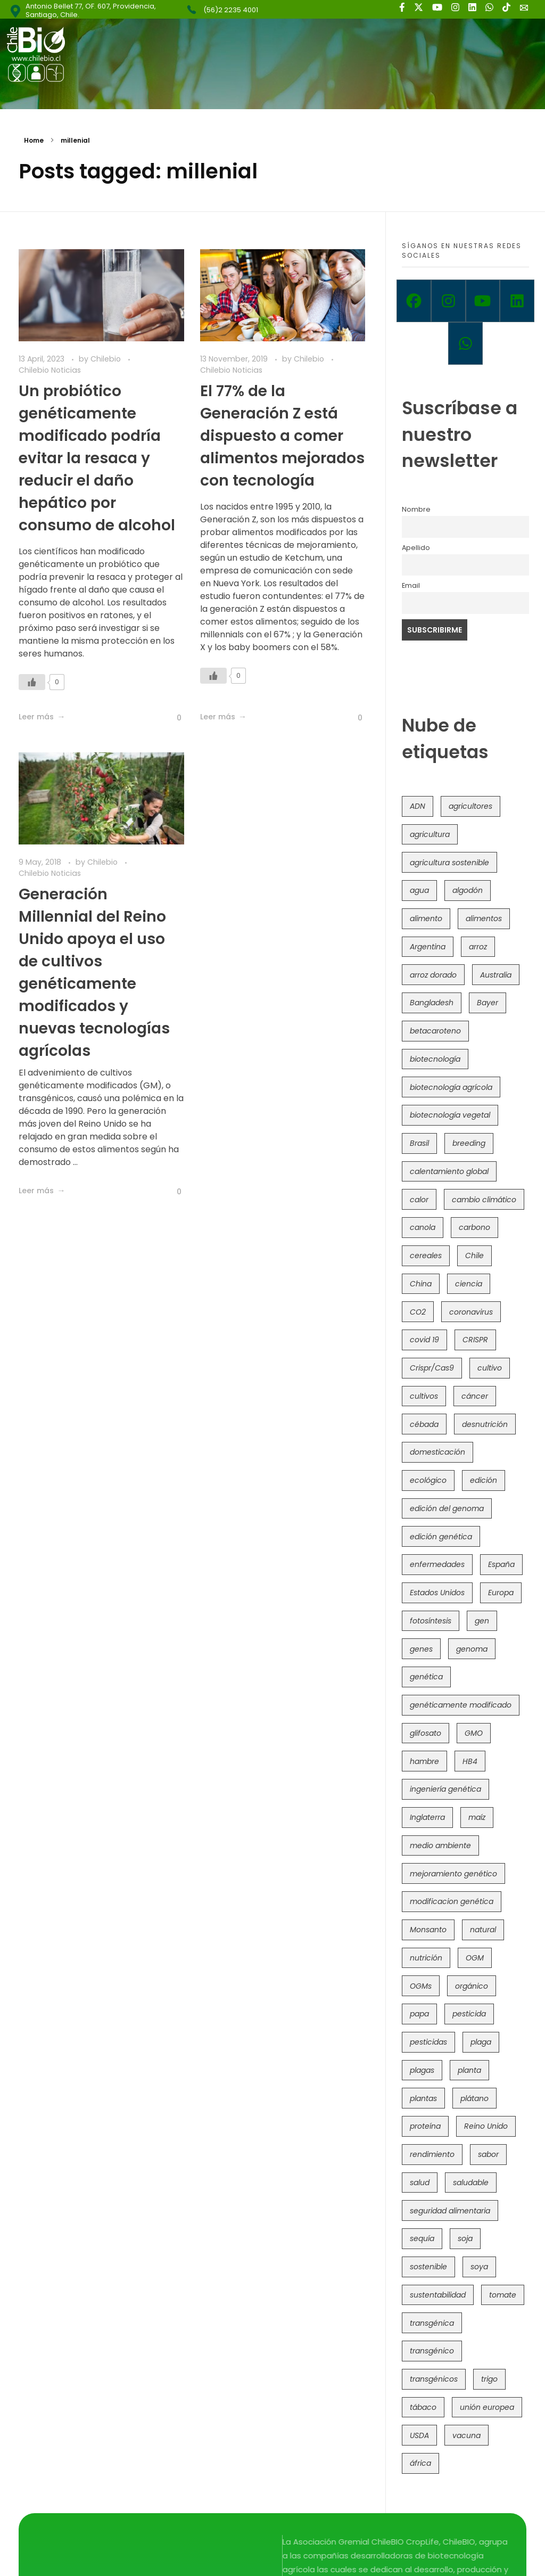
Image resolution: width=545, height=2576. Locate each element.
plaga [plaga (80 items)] (480, 2042)
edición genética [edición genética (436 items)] (441, 1536)
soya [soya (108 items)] (479, 2266)
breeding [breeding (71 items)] (468, 1143)
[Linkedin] (517, 301)
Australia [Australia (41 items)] (495, 975)
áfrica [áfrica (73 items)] (420, 2463)
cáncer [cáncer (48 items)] (474, 1396)
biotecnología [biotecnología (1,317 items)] (435, 1059)
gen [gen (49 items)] (482, 1620)
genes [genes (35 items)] (421, 1649)
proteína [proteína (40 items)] (425, 2126)
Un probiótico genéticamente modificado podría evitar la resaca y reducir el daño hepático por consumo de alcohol (97, 458)
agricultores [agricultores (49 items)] (470, 806)
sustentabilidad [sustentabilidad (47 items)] (438, 2295)
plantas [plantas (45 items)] (423, 2098)
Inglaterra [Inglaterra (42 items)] (427, 1817)
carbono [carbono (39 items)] (474, 1227)
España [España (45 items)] (501, 1564)
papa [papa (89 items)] (419, 2013)
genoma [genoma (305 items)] (472, 1649)
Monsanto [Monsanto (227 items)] (428, 1929)
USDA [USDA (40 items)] (419, 2435)
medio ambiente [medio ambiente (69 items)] (440, 1845)
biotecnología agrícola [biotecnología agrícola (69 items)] (451, 1087)
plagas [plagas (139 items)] (422, 2070)
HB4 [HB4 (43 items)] (470, 1761)
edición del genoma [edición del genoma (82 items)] (447, 1508)
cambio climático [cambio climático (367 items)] (484, 1199)
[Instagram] (448, 301)
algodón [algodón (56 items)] (467, 890)
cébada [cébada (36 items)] (424, 1424)
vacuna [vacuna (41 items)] (466, 2435)
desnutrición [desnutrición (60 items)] (485, 1424)
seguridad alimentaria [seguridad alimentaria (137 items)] (450, 2210)
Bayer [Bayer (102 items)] (487, 1002)
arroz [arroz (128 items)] (478, 946)
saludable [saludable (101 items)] (471, 2182)
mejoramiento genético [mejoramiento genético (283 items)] (453, 1873)
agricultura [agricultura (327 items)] (430, 834)
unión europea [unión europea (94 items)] (487, 2407)
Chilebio (106, 359)
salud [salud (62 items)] (420, 2182)
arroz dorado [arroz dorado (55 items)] (433, 975)
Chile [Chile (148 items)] (474, 1255)
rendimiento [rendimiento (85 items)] (432, 2154)
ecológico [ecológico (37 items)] (428, 1480)
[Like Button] (32, 682)
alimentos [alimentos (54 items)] (484, 918)
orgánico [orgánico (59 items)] (471, 1986)
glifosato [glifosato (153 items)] (425, 1733)
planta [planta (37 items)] (469, 2070)
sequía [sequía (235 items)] (422, 2238)
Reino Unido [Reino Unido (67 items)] (486, 2126)
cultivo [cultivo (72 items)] (489, 1368)
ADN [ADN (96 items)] (417, 806)
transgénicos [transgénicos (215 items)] (434, 2379)
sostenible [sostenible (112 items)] (428, 2266)
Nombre (416, 509)
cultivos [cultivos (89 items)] (424, 1396)
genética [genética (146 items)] (426, 1676)
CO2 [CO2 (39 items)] (418, 1312)
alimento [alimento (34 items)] (426, 918)
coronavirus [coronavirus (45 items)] (471, 1312)
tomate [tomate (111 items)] (502, 2295)
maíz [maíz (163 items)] (476, 1817)
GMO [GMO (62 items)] (474, 1733)
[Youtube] (483, 301)
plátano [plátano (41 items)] (474, 2098)
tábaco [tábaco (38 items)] (423, 2407)
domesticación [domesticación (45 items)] (437, 1452)
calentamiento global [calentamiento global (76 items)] (449, 1171)
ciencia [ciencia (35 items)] (468, 1283)
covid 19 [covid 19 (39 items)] (424, 1339)
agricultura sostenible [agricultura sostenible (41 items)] (449, 862)
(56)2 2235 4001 (230, 10)
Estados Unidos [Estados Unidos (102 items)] (437, 1592)
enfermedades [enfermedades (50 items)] (437, 1564)
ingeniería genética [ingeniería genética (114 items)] (445, 1789)
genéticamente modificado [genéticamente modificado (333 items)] (460, 1705)
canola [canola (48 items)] (422, 1227)
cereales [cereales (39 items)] (426, 1255)
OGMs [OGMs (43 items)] (421, 1986)
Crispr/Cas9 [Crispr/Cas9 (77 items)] (432, 1368)
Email (411, 585)
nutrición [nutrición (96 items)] (426, 1957)
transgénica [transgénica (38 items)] (432, 2323)
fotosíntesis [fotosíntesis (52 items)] (430, 1620)
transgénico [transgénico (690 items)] (432, 2350)
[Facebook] (414, 301)
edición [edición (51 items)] (483, 1480)
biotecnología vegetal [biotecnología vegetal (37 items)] (450, 1115)
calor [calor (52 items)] (419, 1199)
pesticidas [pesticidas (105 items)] (428, 2042)
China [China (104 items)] (421, 1283)
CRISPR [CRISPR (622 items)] (475, 1339)
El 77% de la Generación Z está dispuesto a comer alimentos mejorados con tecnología (282, 436)
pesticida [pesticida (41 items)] (469, 2013)
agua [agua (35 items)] (419, 890)
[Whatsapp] (465, 343)
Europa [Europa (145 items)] (501, 1592)
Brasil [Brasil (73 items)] (419, 1143)
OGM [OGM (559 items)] (475, 1957)
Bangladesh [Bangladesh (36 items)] (431, 1002)
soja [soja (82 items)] (465, 2238)
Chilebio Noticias (50, 370)
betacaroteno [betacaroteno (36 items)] (435, 1031)
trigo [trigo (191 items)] (489, 2379)
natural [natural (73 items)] (483, 1929)
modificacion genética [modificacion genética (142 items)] (451, 1901)
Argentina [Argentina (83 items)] (427, 946)
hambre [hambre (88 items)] (424, 1761)
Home (34, 140)
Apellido (416, 547)
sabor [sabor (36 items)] (488, 2154)
